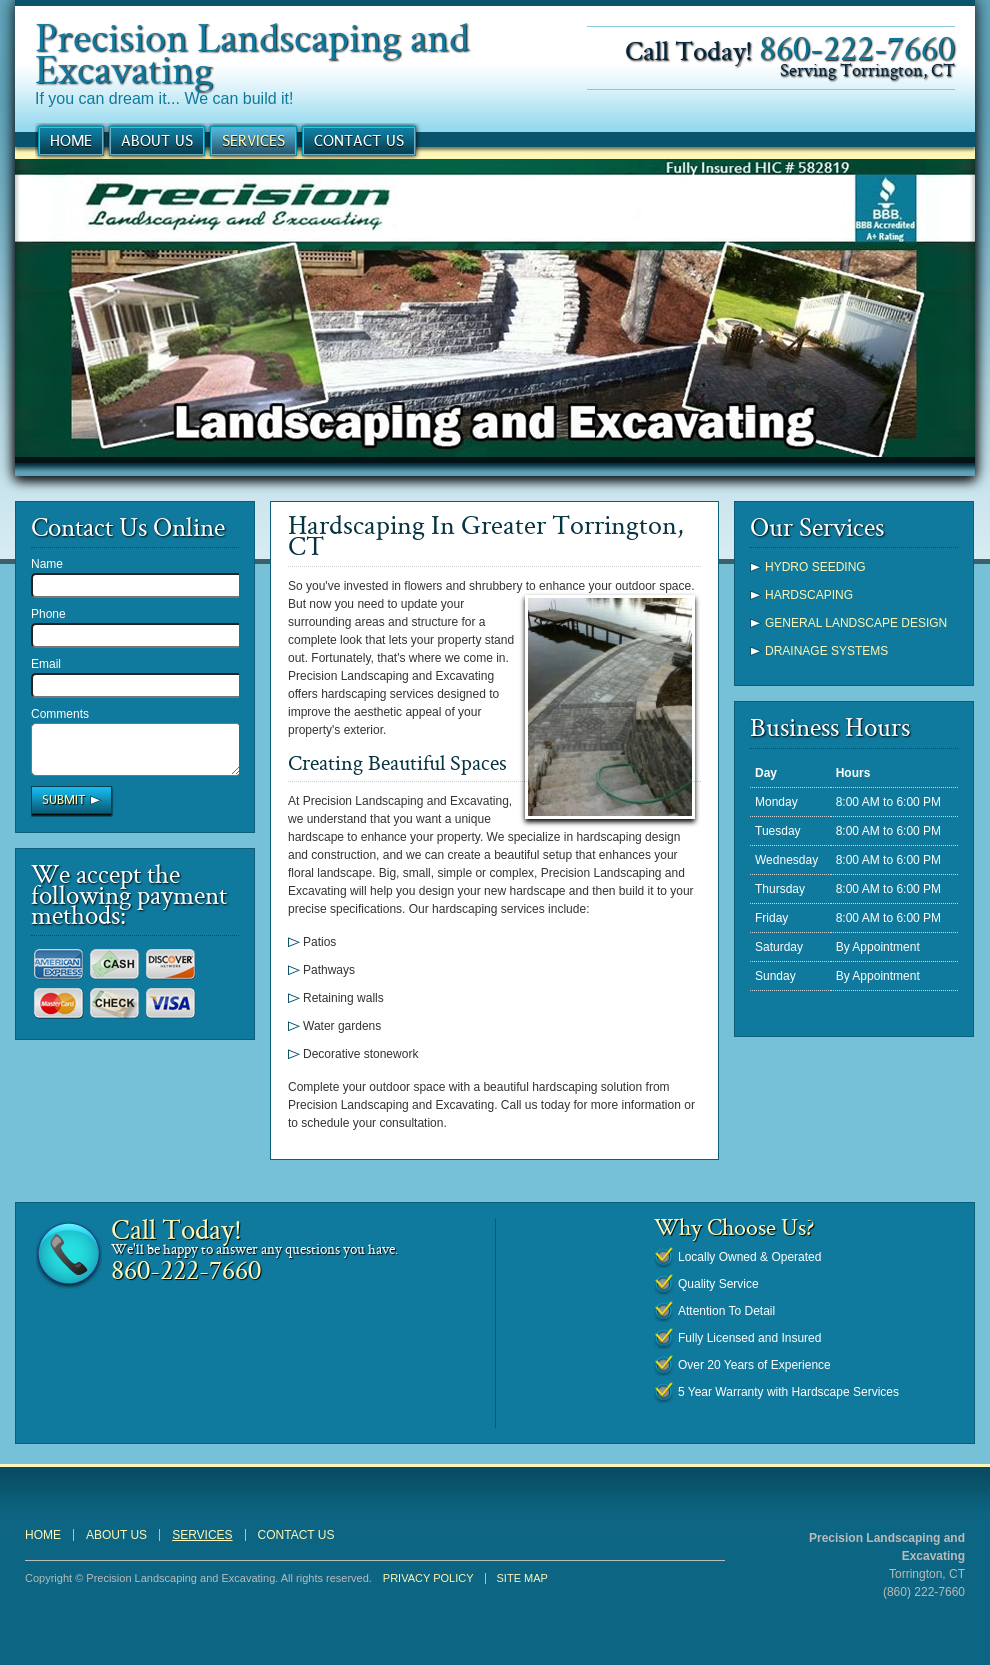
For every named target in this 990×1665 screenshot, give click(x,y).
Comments (60, 714)
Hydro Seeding (815, 567)
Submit (64, 809)
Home (71, 140)
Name (47, 564)
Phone (48, 614)
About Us (157, 140)
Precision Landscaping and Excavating (252, 52)
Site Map (522, 1578)
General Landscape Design (856, 623)
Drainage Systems (826, 651)
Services (253, 140)
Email (46, 664)
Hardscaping (809, 595)
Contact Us (359, 140)
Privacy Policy (428, 1578)
